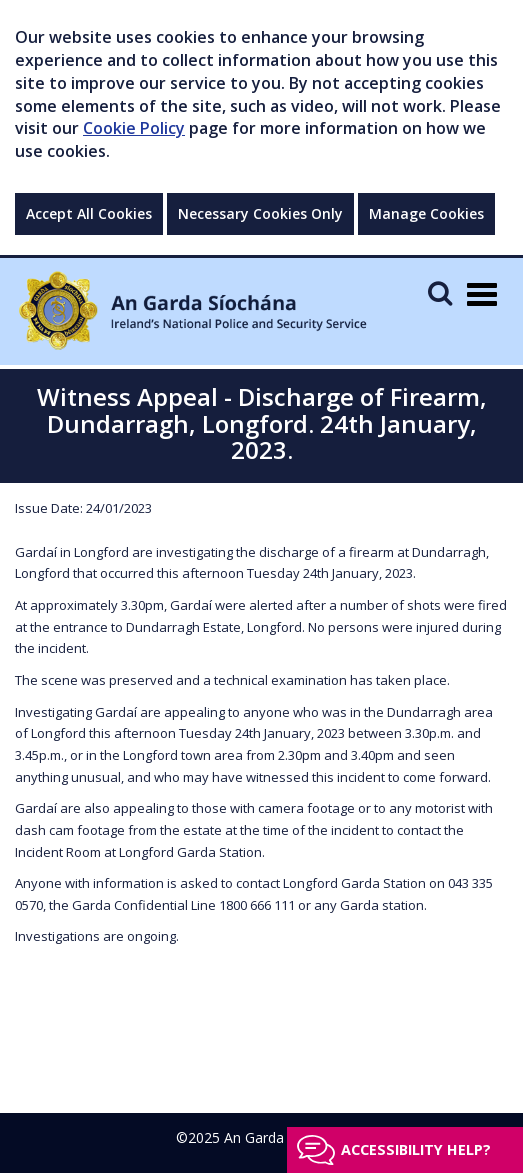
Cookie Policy (134, 128)
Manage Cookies (426, 213)
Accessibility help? (416, 1149)
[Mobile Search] (440, 292)
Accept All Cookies (89, 213)
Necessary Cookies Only (260, 213)
